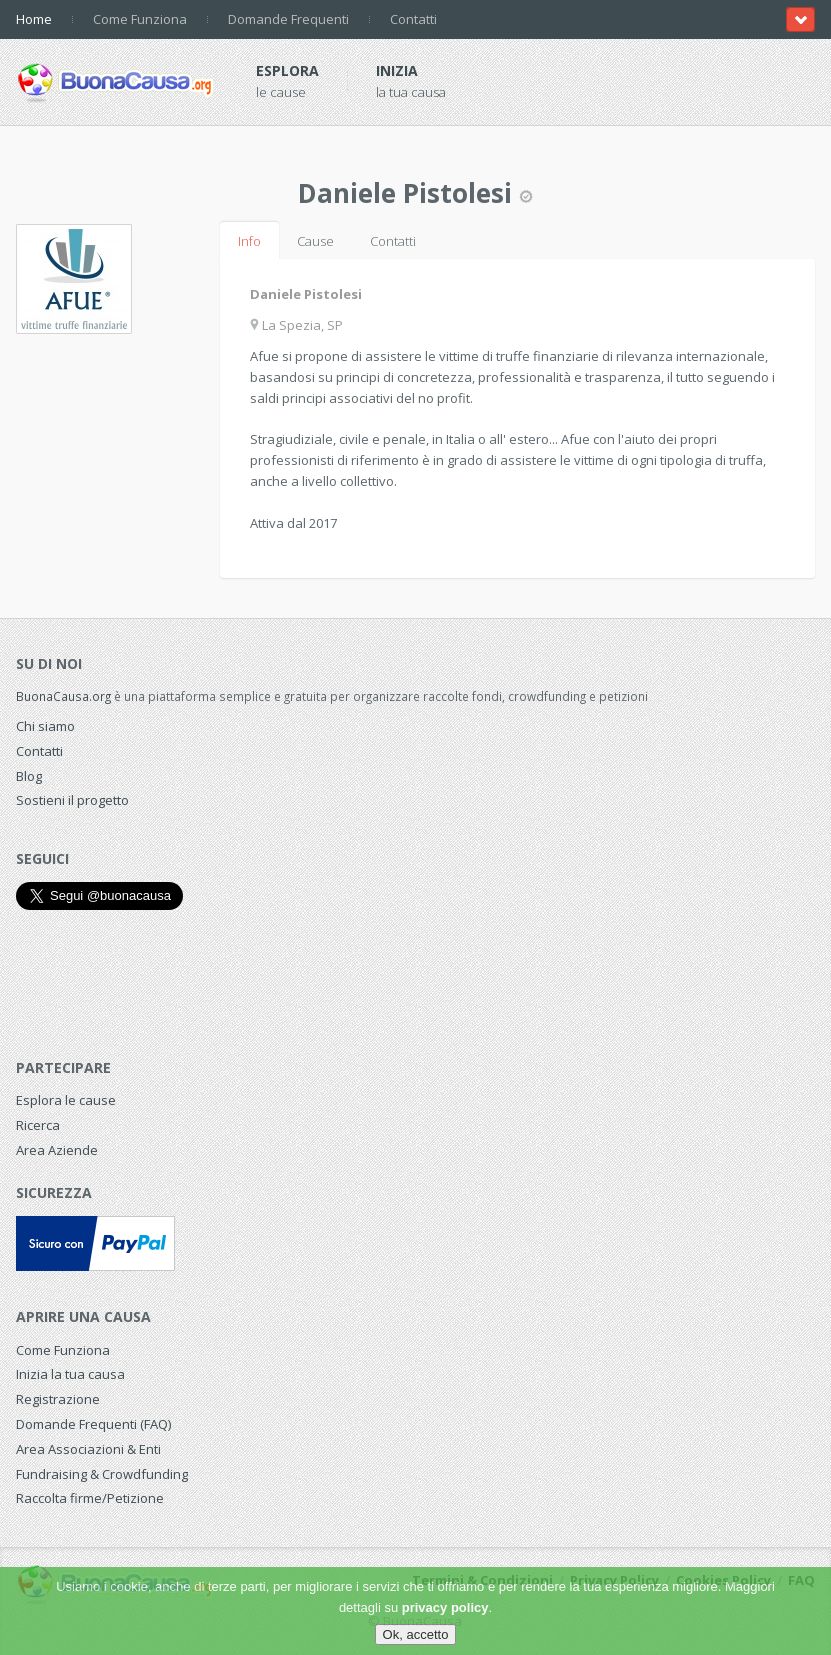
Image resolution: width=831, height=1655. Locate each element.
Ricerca (38, 1125)
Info (249, 241)
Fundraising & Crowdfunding (102, 1474)
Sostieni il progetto (72, 800)
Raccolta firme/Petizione (90, 1498)
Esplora (287, 70)
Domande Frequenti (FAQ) (93, 1424)
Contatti (413, 19)
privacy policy (445, 1607)
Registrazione (58, 1399)
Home (34, 19)
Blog (29, 776)
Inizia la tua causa (70, 1374)
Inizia (397, 70)
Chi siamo (45, 726)
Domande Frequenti (288, 19)
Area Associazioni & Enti (88, 1449)
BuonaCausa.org (63, 696)
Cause (315, 241)
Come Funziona (140, 19)
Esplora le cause (66, 1100)
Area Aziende (57, 1150)
